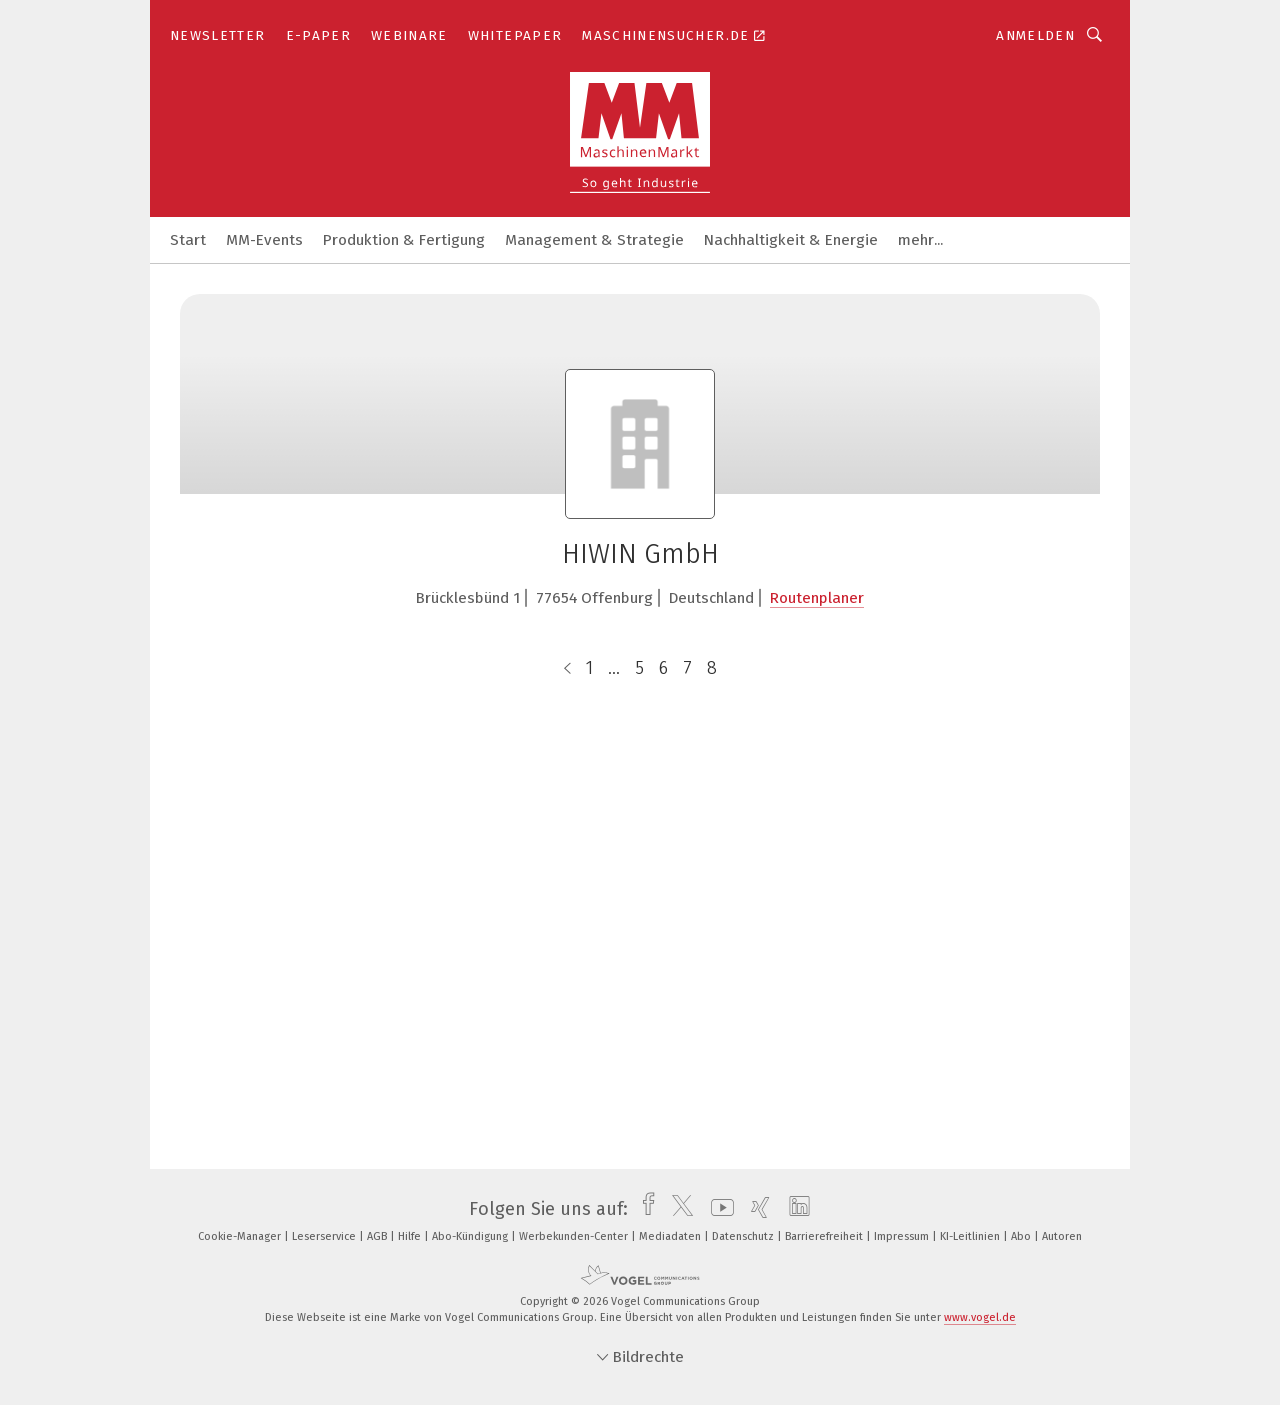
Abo (1022, 1236)
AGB (378, 1236)
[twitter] (677, 1209)
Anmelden (1035, 35)
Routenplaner (817, 598)
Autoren (1062, 1236)
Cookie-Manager (241, 1236)
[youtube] (717, 1209)
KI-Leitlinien (971, 1236)
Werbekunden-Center (575, 1236)
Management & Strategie (594, 240)
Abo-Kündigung (471, 1236)
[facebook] (643, 1209)
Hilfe (411, 1236)
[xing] (755, 1209)
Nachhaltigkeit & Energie (791, 240)
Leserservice (325, 1236)
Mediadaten (671, 1236)
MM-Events (264, 240)
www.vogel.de (980, 1317)
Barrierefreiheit (825, 1236)
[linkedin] (794, 1209)
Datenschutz (744, 1236)
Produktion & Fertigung (404, 240)
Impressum (903, 1236)
